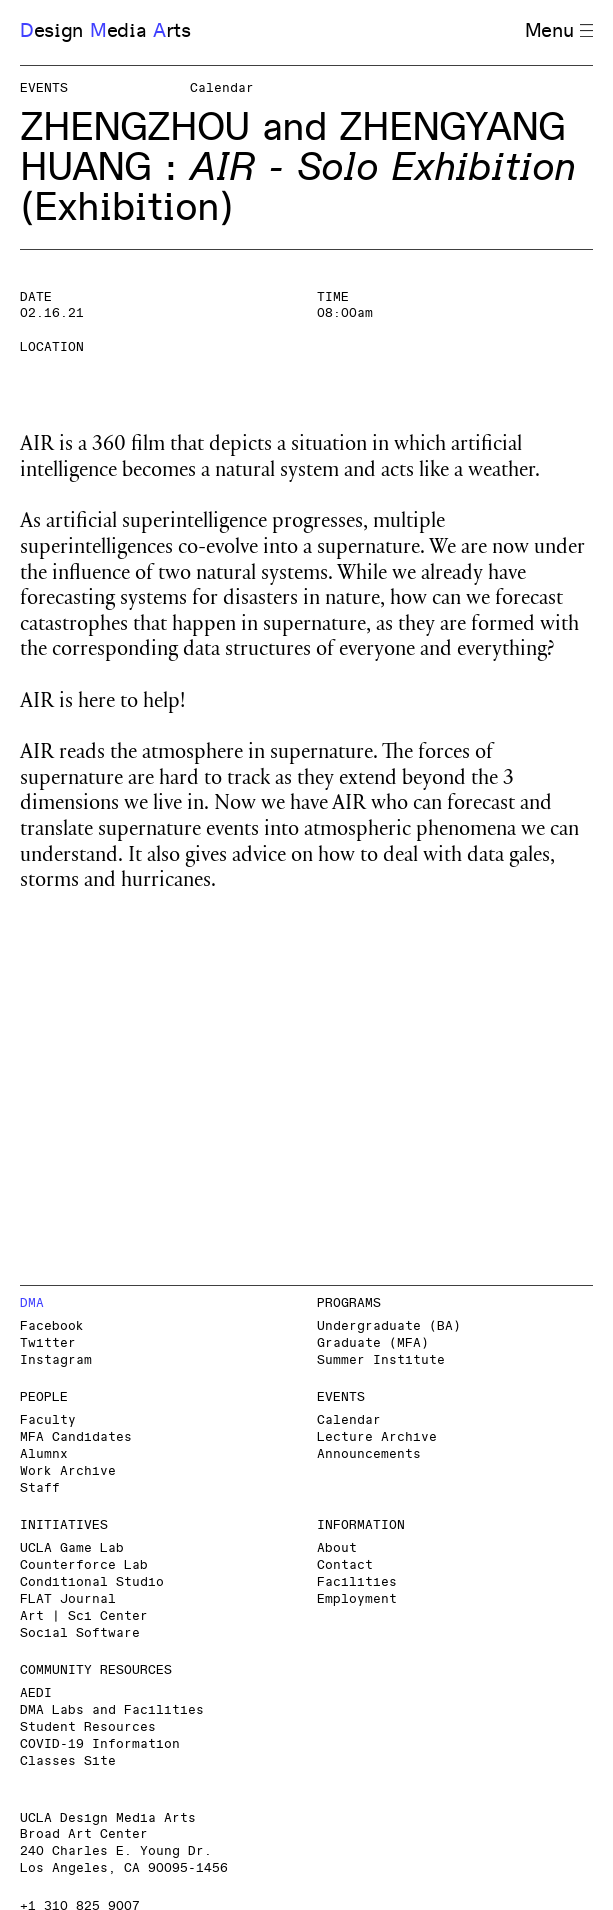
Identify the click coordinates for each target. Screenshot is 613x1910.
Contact (345, 1565)
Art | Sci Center (84, 1616)
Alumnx (44, 1454)
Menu (559, 31)
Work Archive (68, 1471)
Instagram (56, 1360)
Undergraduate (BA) (389, 1326)
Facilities (357, 1582)
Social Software (80, 1633)
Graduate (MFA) (373, 1343)
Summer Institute (381, 1360)
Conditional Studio (92, 1582)
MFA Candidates (76, 1437)
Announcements (369, 1454)
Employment (357, 1599)
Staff (40, 1488)
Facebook (52, 1326)
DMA (32, 1303)
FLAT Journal (68, 1599)
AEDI (36, 1693)
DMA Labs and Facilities (112, 1710)
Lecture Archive (377, 1437)
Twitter (48, 1343)
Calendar (349, 1420)
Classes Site (68, 1761)
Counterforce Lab (84, 1565)
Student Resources (88, 1727)
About (337, 1548)
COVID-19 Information (100, 1744)
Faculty (48, 1420)
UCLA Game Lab (72, 1548)
